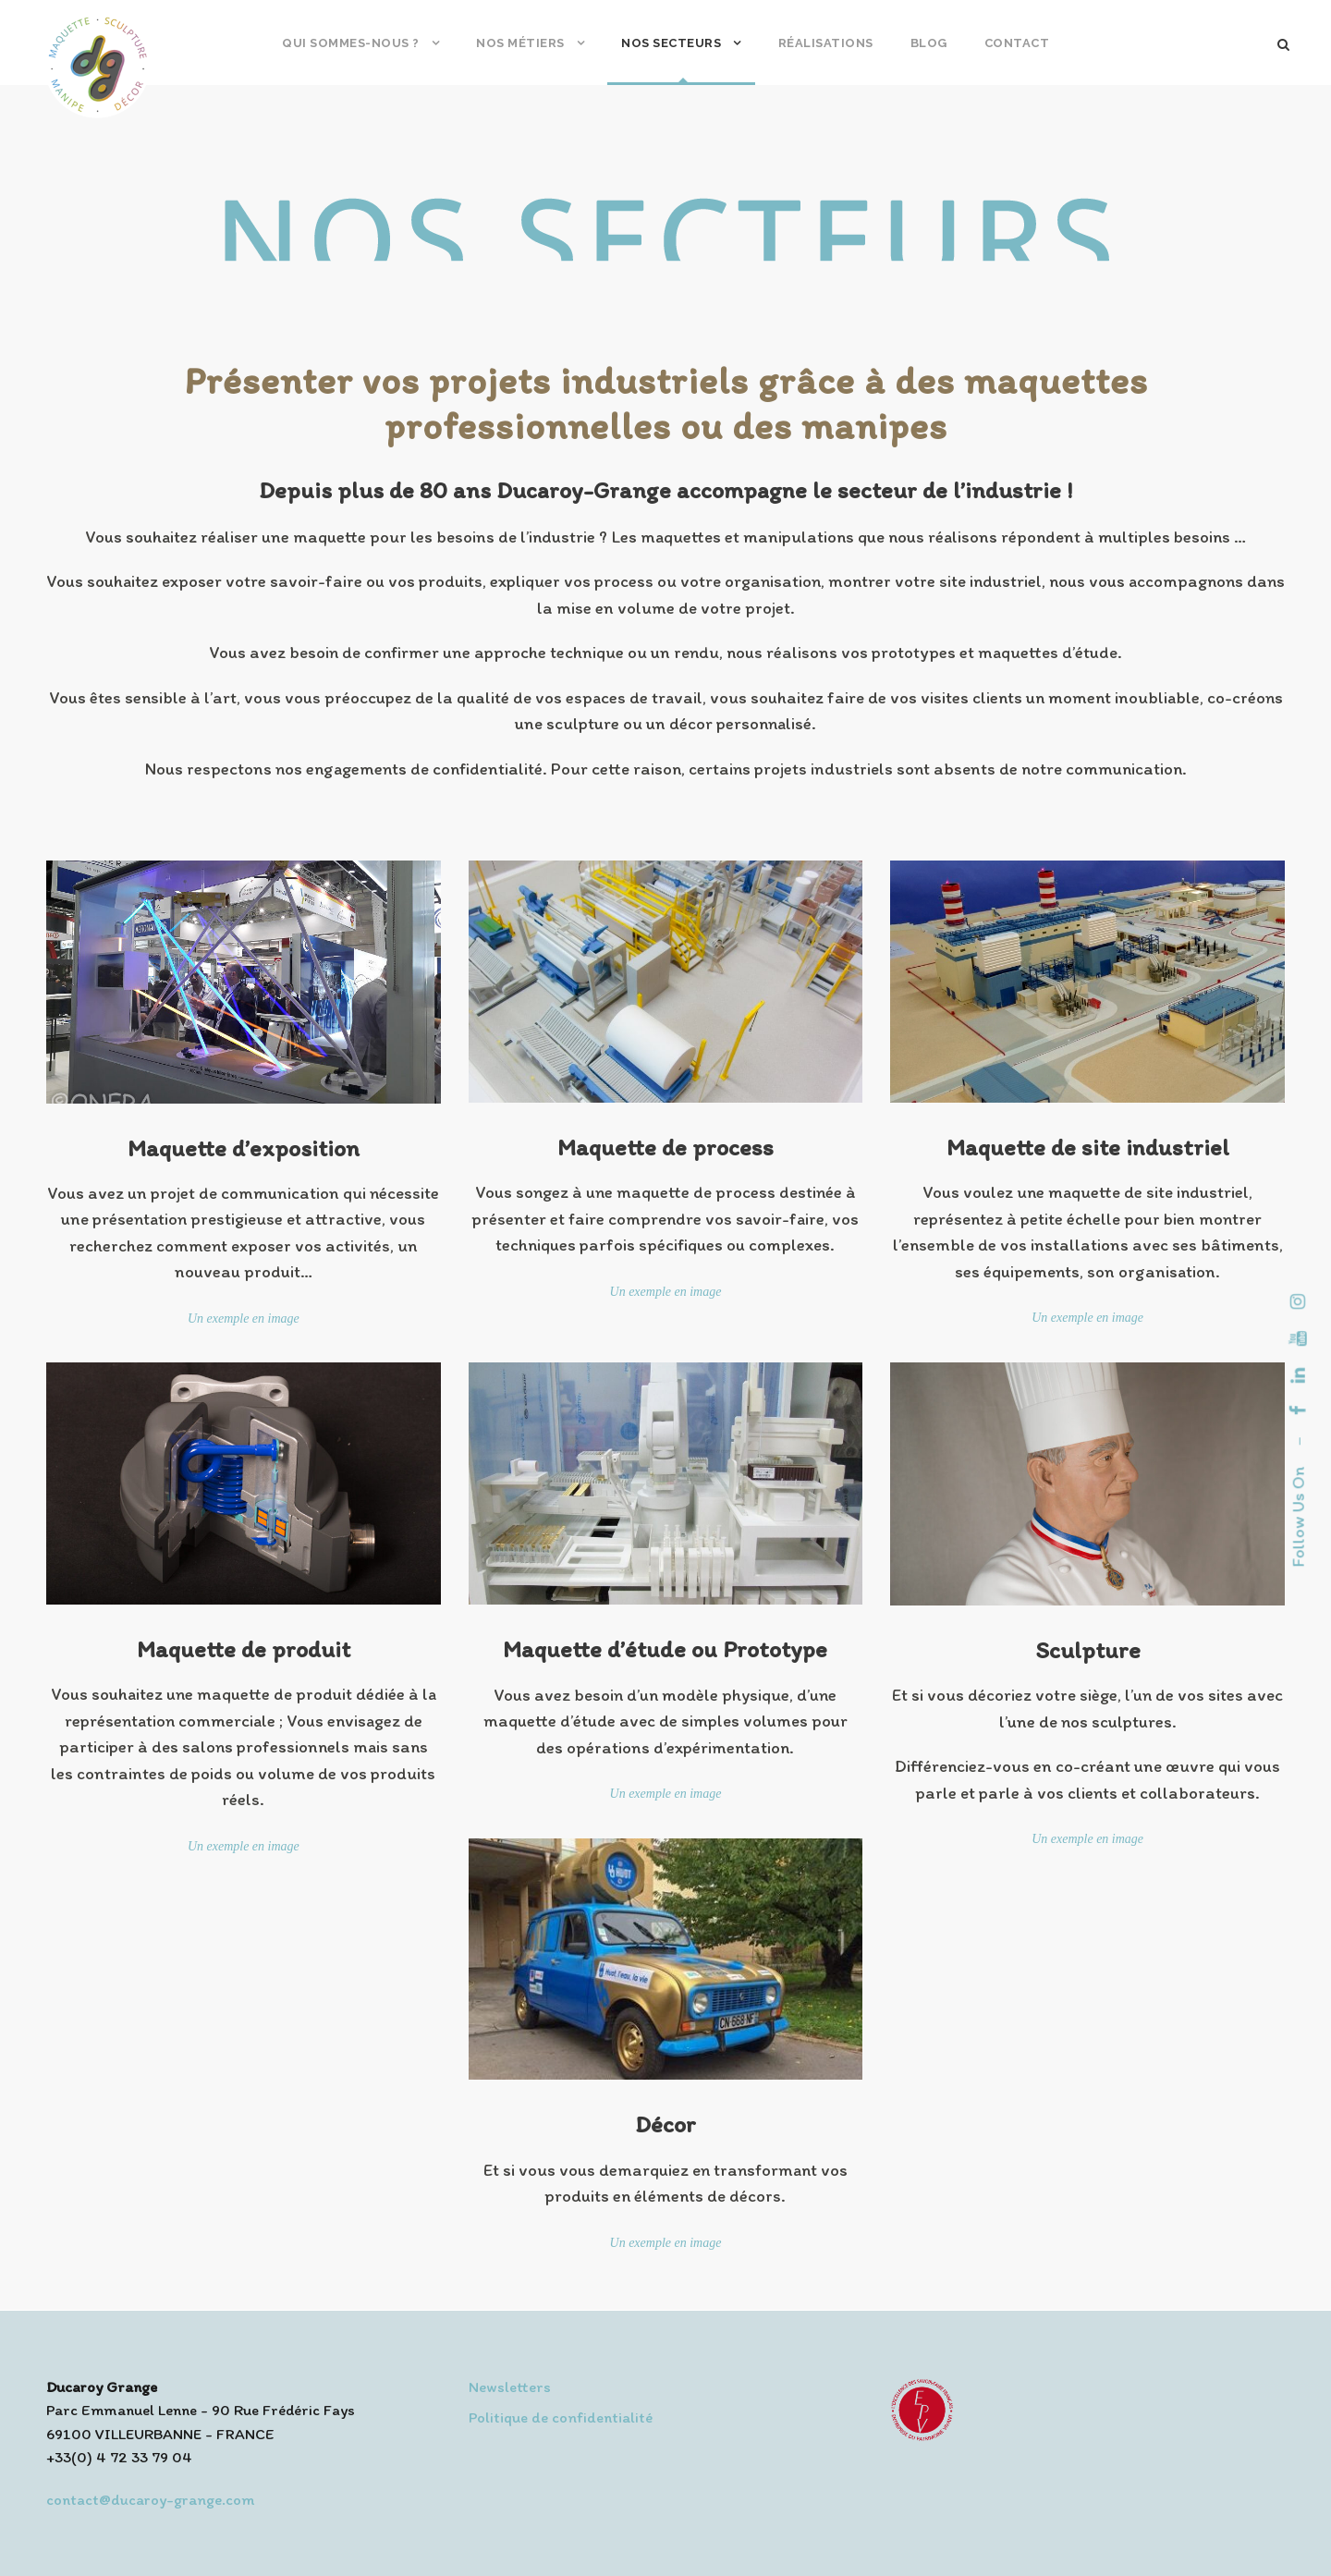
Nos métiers (520, 43)
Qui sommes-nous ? (351, 43)
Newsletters (510, 2386)
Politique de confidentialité (561, 2417)
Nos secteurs (671, 43)
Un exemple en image (243, 1318)
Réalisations (825, 43)
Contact (1017, 43)
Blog (928, 43)
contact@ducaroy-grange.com (150, 2499)
